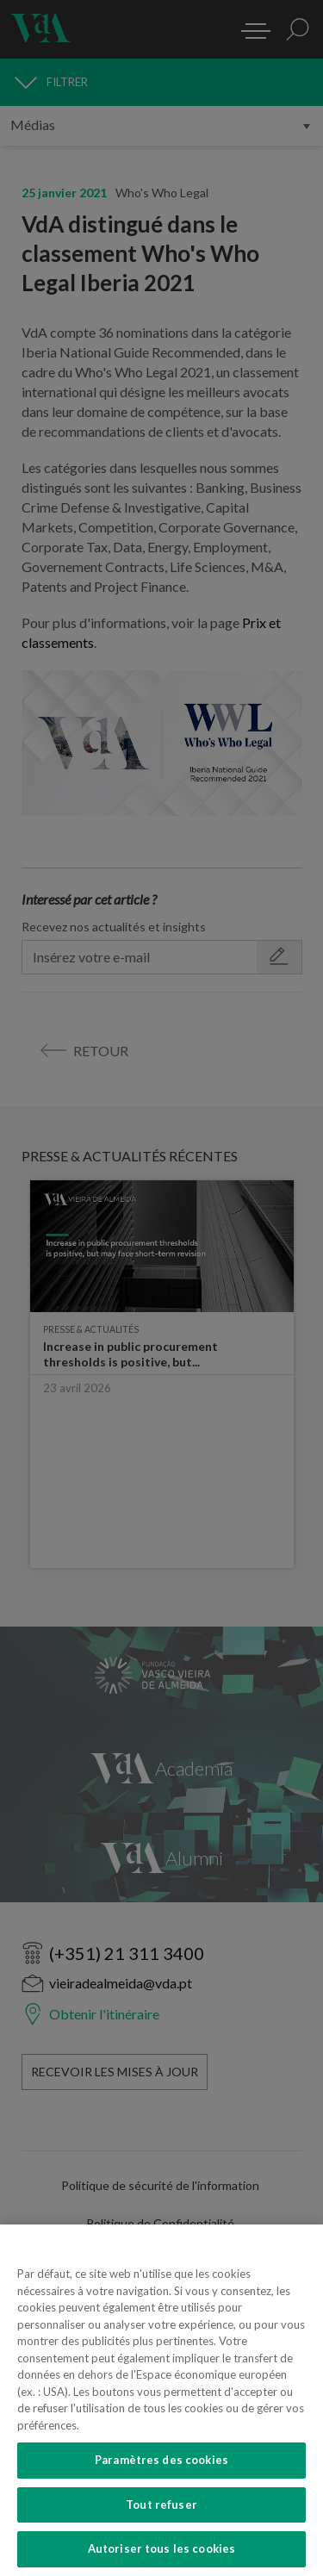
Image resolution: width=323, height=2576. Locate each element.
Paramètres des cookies (161, 2545)
